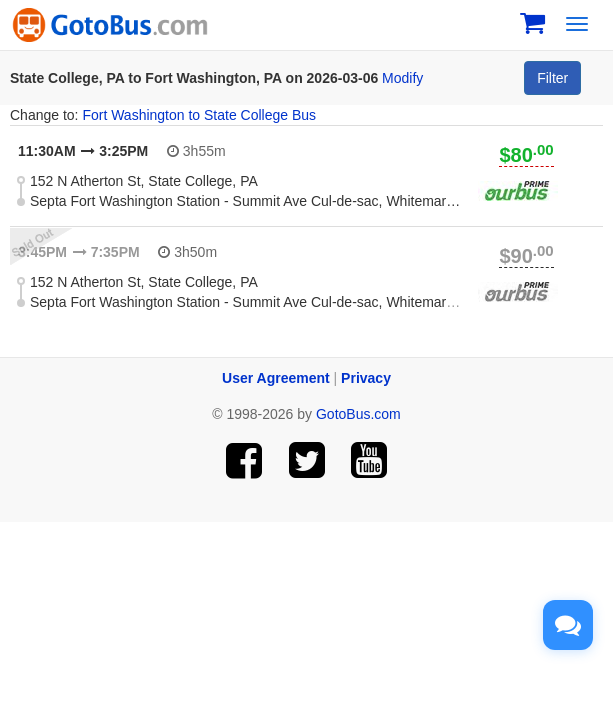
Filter (552, 78)
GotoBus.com (358, 414)
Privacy (366, 378)
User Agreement (276, 378)
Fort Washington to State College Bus (199, 115)
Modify (402, 78)
